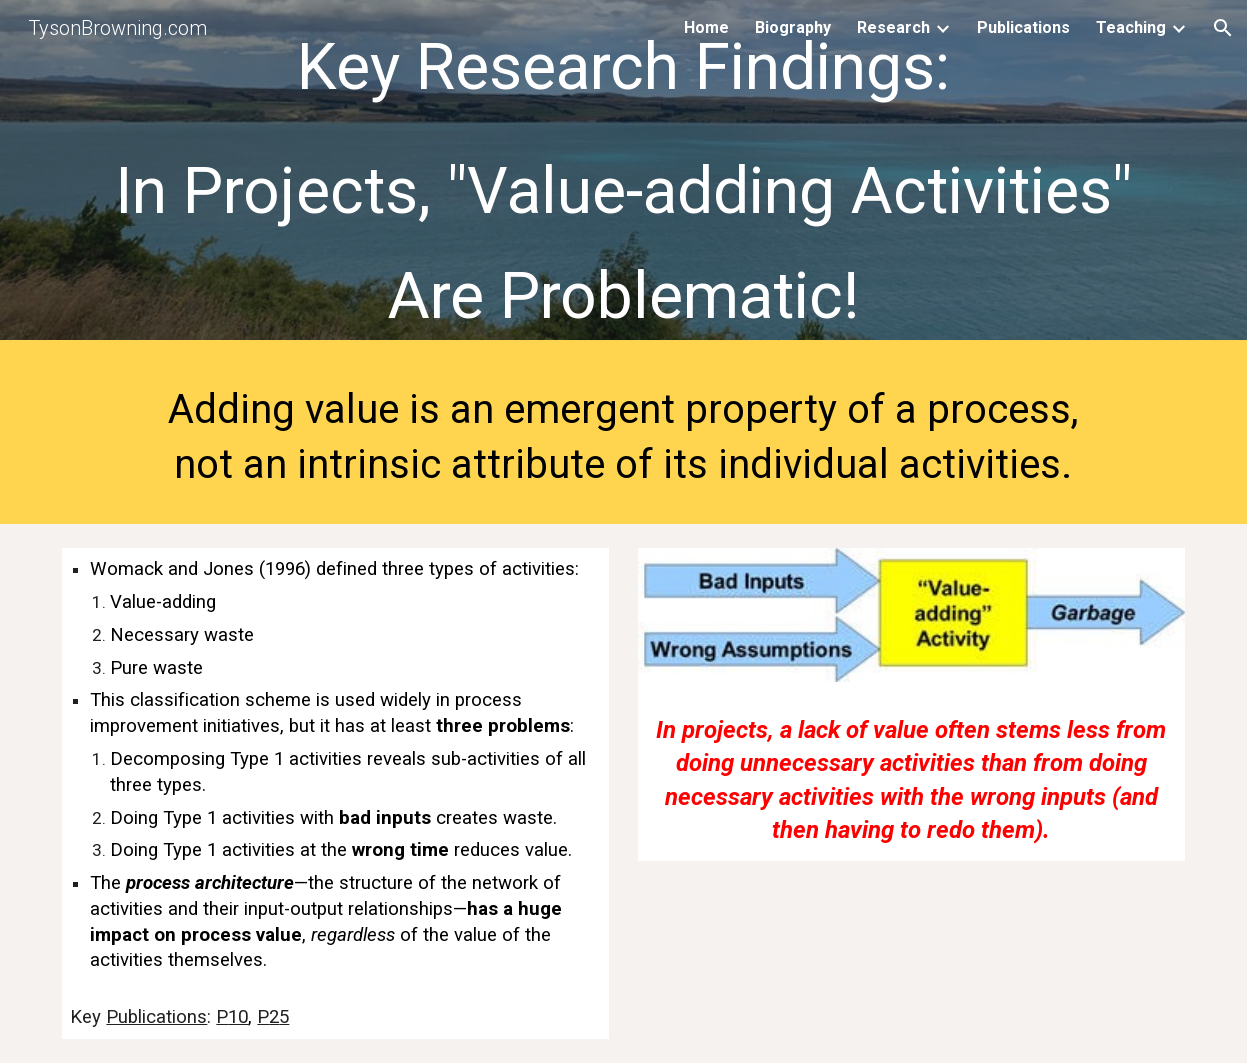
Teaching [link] (1131, 27)
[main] (623, 175)
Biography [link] (793, 27)
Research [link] (893, 27)
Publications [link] (1023, 27)
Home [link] (706, 27)
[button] (1223, 28)
